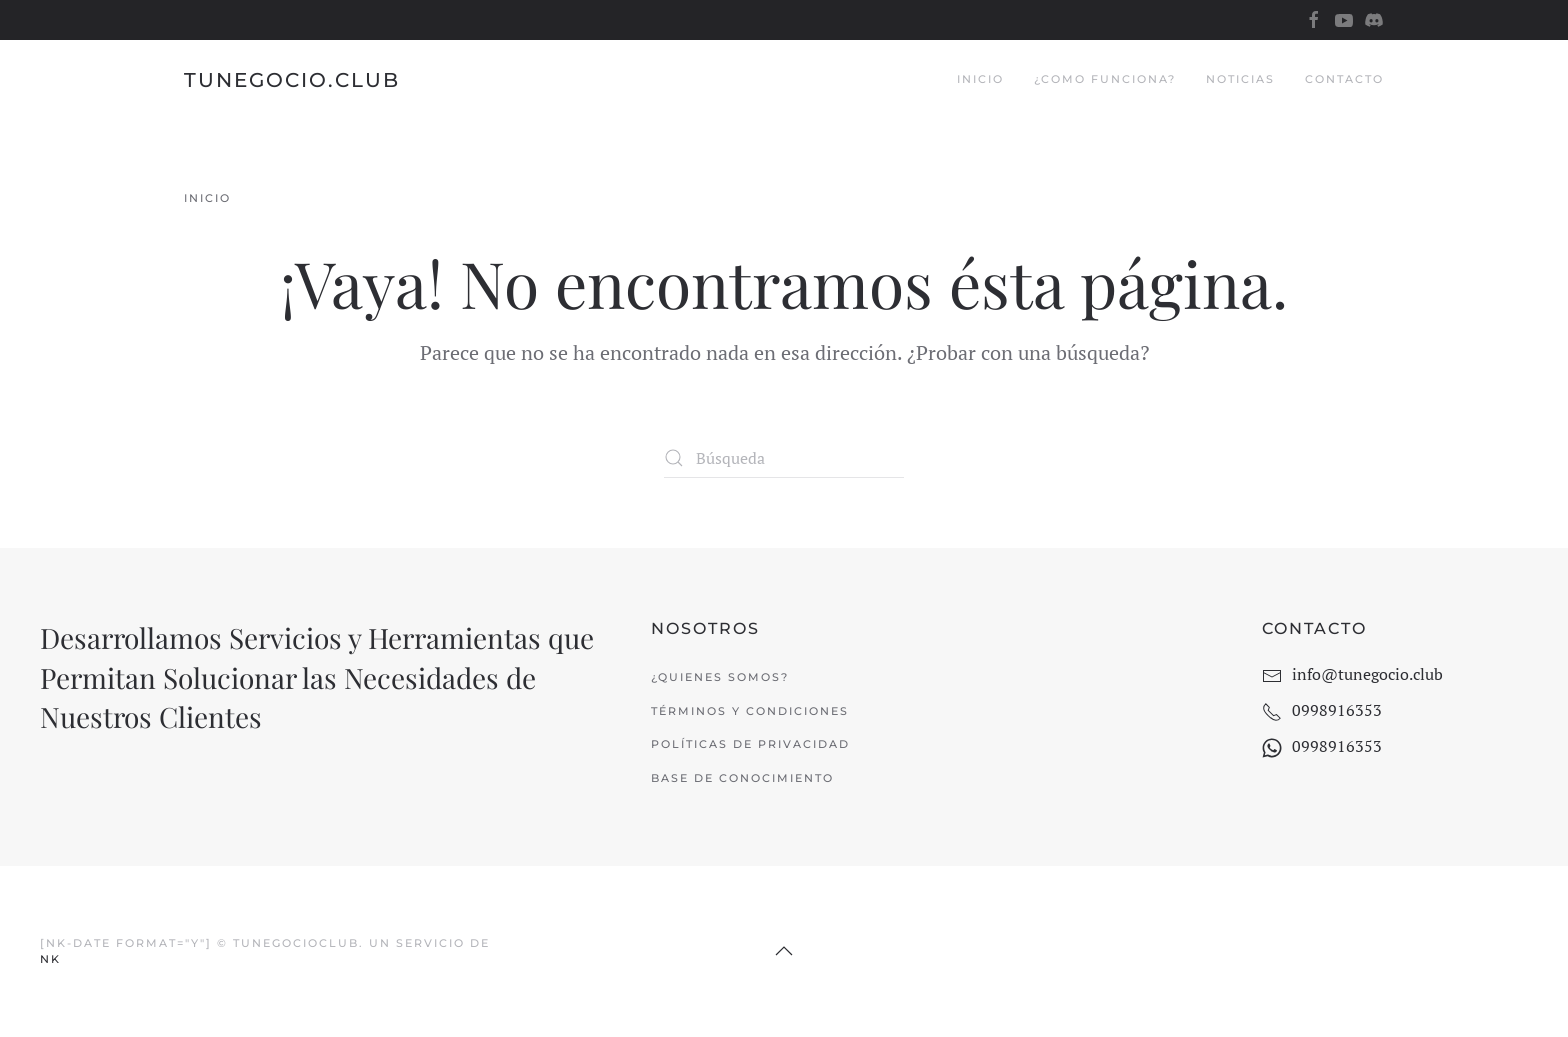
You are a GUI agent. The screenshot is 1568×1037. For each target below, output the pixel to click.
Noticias (1240, 79)
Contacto (1344, 79)
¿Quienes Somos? (720, 677)
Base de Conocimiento (742, 778)
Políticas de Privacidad (750, 744)
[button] (784, 951)
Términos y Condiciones (750, 711)
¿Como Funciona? (1105, 79)
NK (50, 959)
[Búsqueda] (784, 458)
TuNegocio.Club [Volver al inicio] (292, 80)
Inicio (980, 79)
